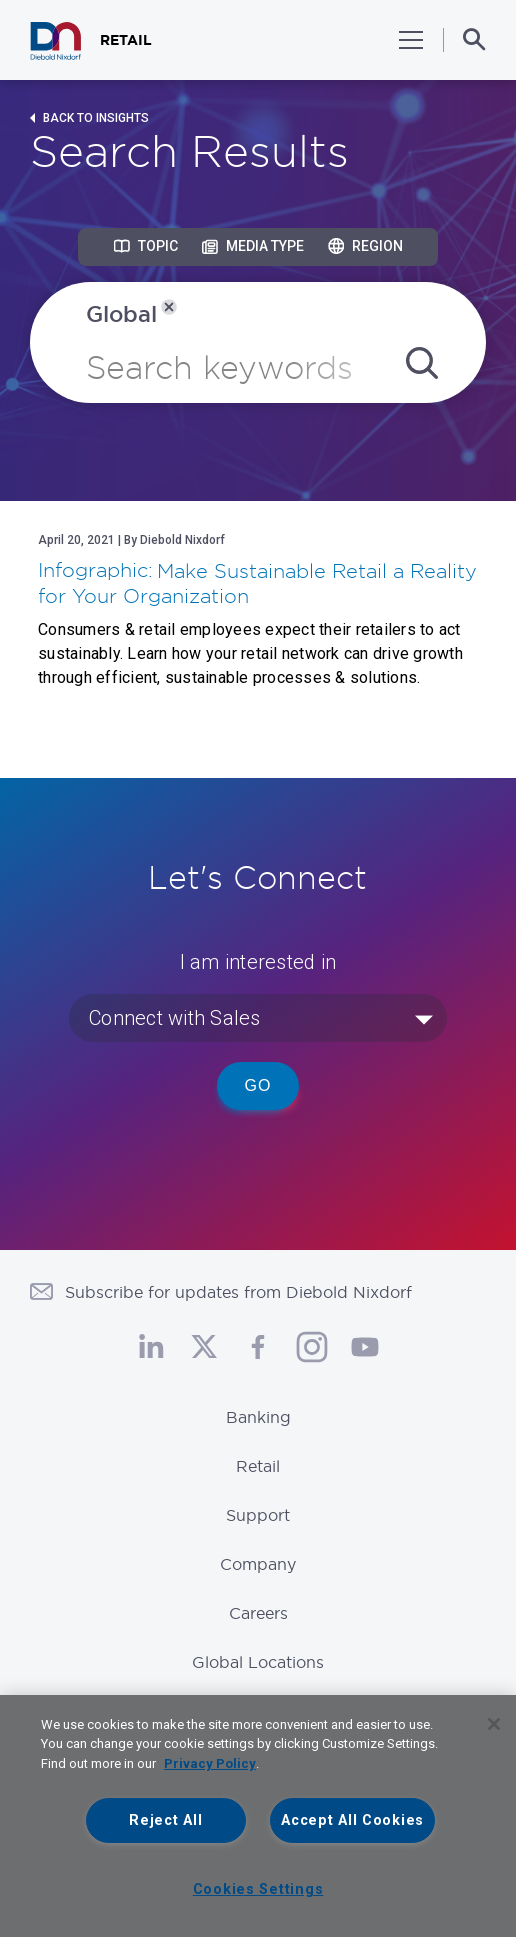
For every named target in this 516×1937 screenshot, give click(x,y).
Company (258, 1564)
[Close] (494, 1724)
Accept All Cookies (352, 1820)
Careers (258, 1613)
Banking (258, 1417)
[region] (258, 1816)
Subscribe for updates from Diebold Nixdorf (238, 1292)
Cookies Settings (258, 1889)
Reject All (165, 1820)
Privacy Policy (210, 1763)
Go (258, 1085)
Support (258, 1515)
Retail (258, 1466)
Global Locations (258, 1662)
